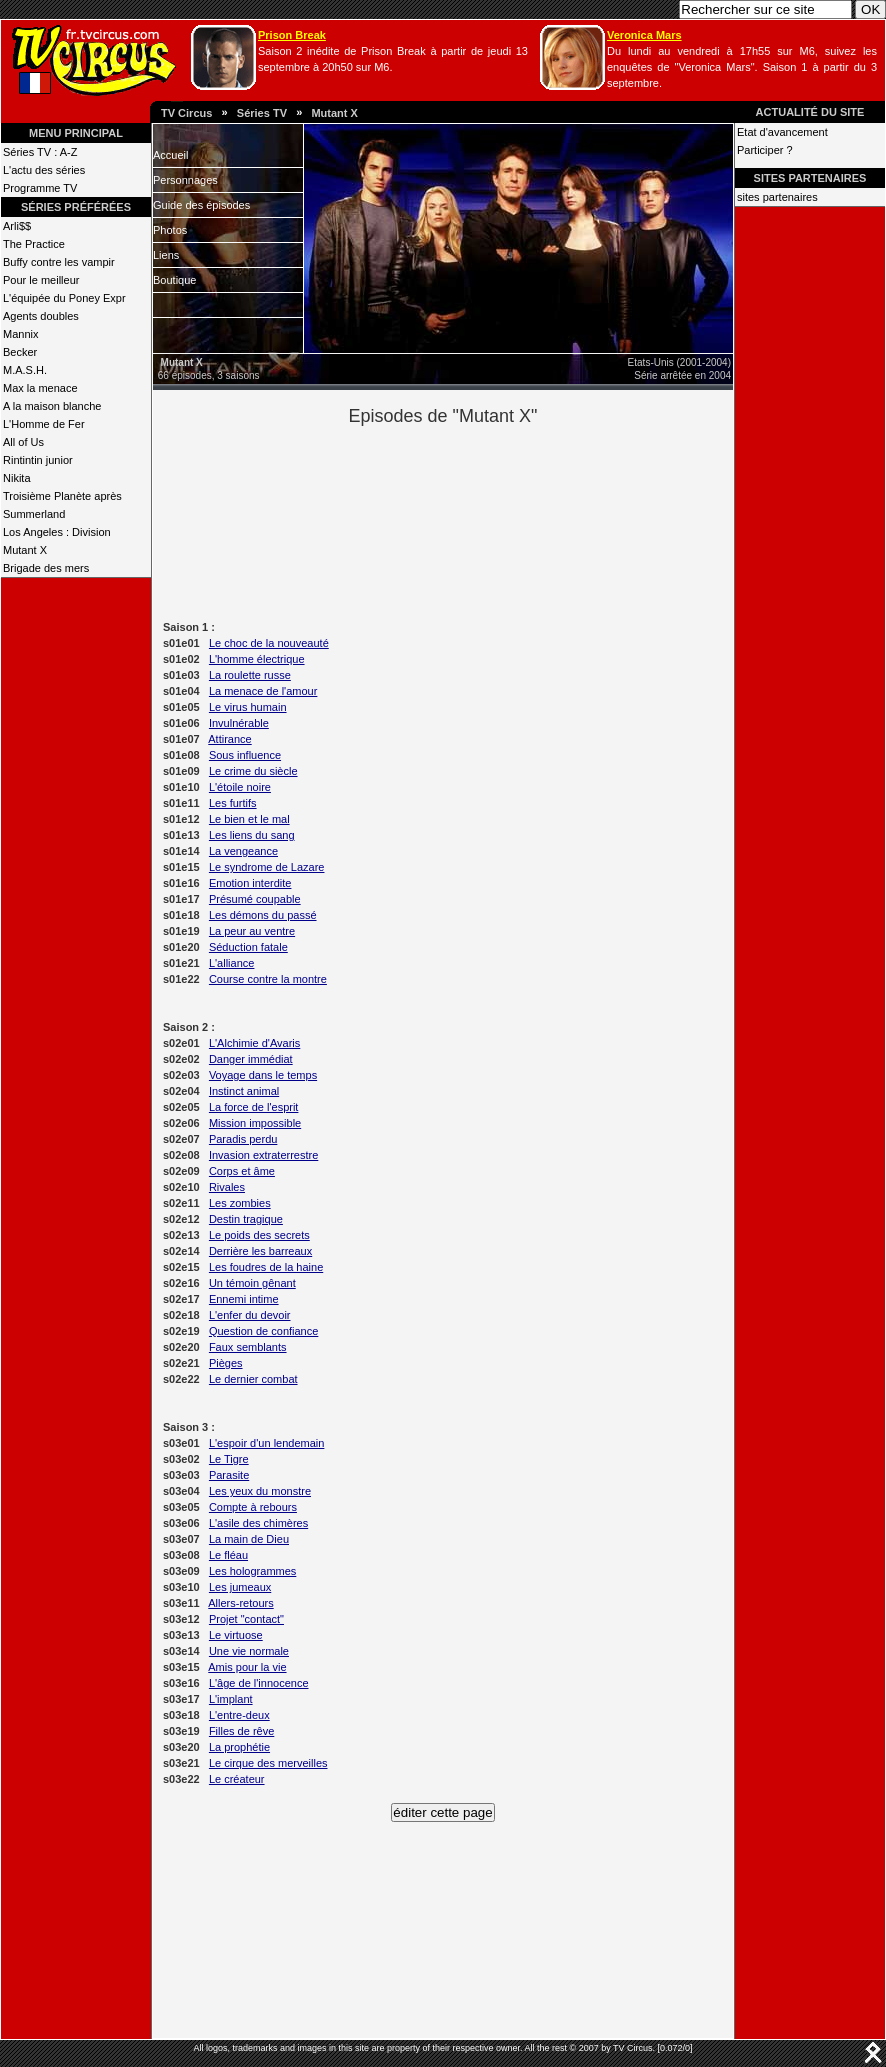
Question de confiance (263, 1331)
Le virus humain (248, 707)
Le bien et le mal (249, 819)
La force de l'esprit (254, 1107)
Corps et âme (242, 1171)
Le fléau (228, 1555)
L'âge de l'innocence (259, 1683)
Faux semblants (248, 1347)
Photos (170, 230)
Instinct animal (244, 1091)
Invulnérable (239, 723)
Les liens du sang (252, 835)
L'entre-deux (239, 1715)
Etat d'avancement (782, 132)
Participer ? (765, 150)
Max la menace (40, 388)
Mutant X (334, 113)
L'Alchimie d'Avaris (254, 1043)
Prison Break (292, 35)
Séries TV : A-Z (40, 152)
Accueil (170, 155)
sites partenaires (777, 197)
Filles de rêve (241, 1731)
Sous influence (245, 755)
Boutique (174, 280)
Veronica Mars (644, 35)
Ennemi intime (244, 1299)
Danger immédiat (251, 1059)
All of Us (23, 442)
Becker (20, 352)
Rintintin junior (38, 460)
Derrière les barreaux (260, 1251)
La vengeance (243, 851)
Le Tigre (229, 1459)
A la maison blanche (52, 406)
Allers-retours (240, 1603)
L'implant (231, 1699)
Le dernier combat (253, 1379)
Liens (166, 255)
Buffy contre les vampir (59, 262)
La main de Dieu (249, 1539)
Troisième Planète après (62, 496)
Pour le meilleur (41, 280)
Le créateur (237, 1779)
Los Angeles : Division (57, 532)
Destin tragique (246, 1219)
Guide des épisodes (201, 205)
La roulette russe (250, 675)
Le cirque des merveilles (268, 1763)
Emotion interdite (250, 883)
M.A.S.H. (25, 370)
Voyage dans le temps (263, 1075)
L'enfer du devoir (250, 1315)
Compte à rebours (253, 1507)
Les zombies (240, 1203)
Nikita (17, 478)
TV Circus (186, 113)
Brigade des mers (46, 568)
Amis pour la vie (247, 1667)
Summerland (34, 514)
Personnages (185, 180)
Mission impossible (255, 1123)
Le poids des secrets (259, 1235)
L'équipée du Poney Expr (64, 298)
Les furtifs (233, 803)
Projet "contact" (246, 1619)
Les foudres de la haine (266, 1267)
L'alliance (232, 963)
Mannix (20, 334)
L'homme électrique (257, 659)
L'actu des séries (44, 170)
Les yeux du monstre (260, 1491)
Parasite (229, 1475)
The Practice (34, 244)
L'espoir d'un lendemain (267, 1443)
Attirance (229, 739)
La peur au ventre (252, 931)
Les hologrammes (252, 1571)
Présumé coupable (255, 899)
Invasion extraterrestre (263, 1155)
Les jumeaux (240, 1587)
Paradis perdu (243, 1139)
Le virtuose (236, 1635)
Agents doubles (41, 316)
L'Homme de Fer (44, 424)
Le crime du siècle (253, 771)
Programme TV (40, 188)
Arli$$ (17, 226)
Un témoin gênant (252, 1283)
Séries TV (262, 113)
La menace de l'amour (263, 691)
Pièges (226, 1363)
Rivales (227, 1187)
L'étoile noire (240, 787)
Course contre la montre (268, 979)
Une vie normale (249, 1651)
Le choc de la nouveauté (269, 643)
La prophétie (239, 1747)
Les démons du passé (263, 915)
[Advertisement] (477, 520)
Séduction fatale (248, 947)
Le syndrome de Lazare (267, 867)
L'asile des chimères (258, 1523)
